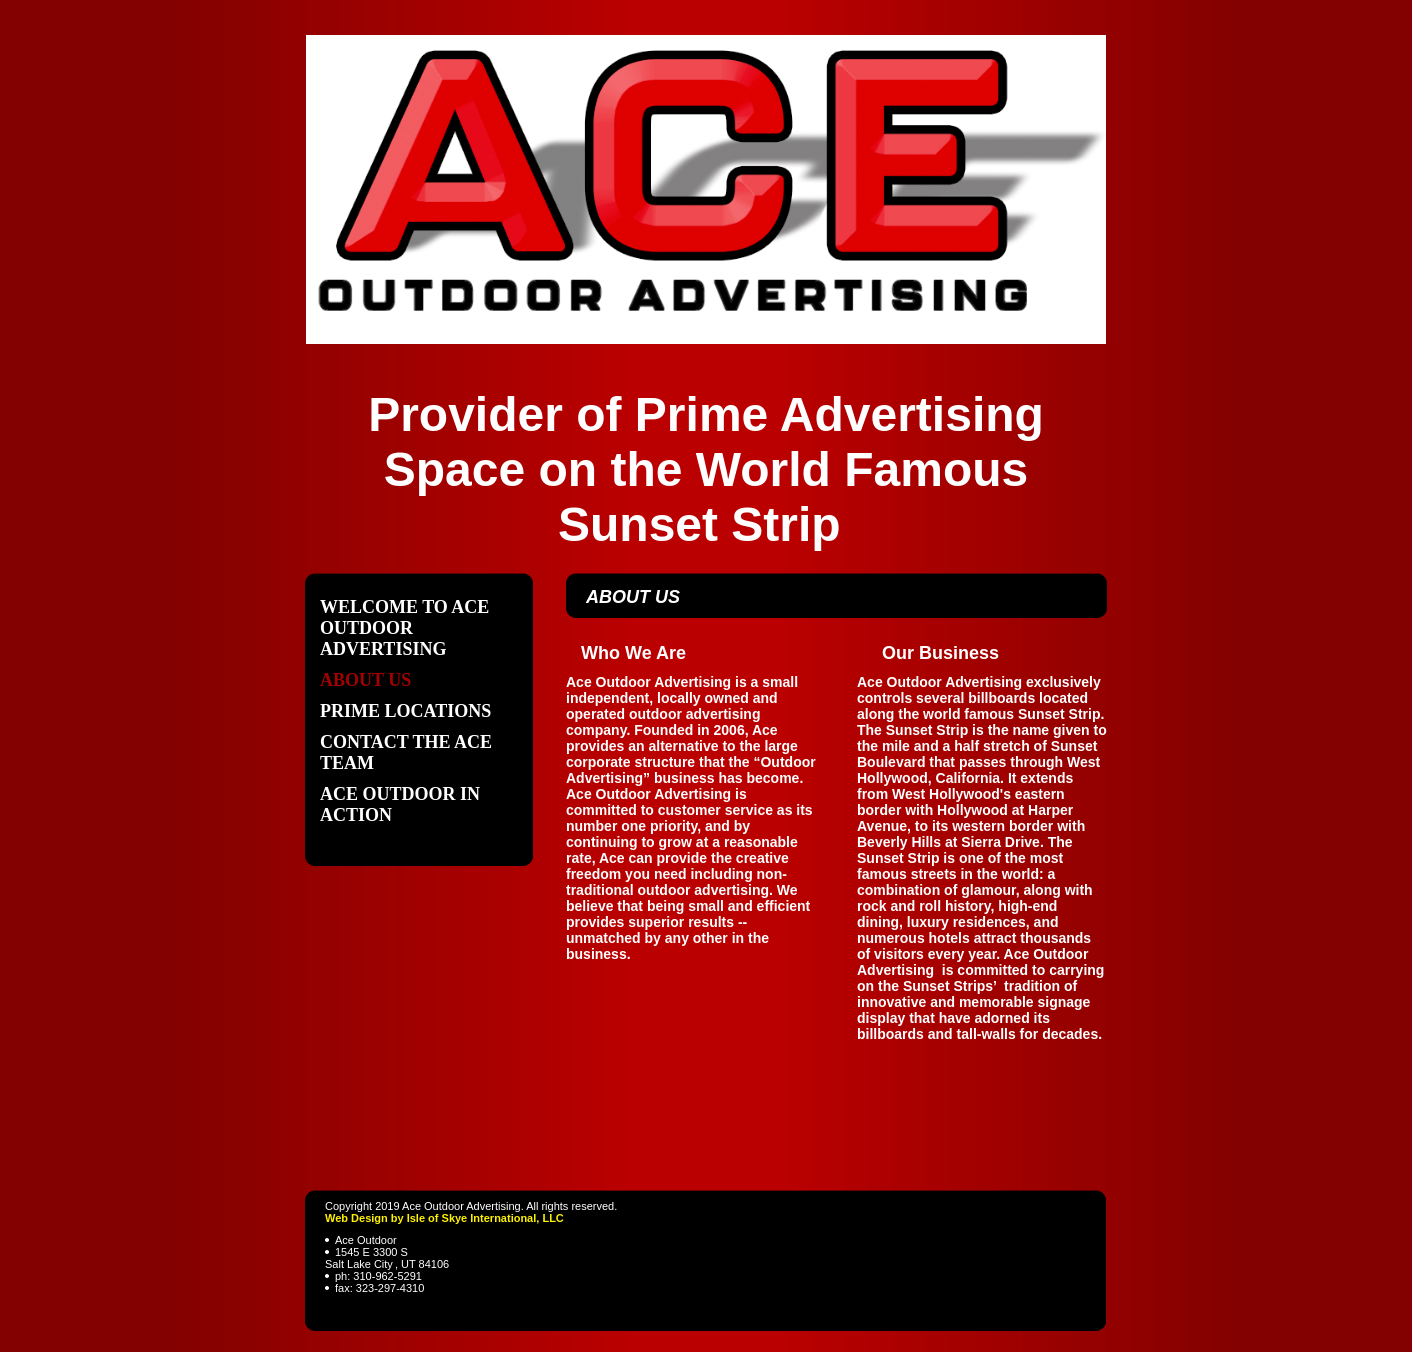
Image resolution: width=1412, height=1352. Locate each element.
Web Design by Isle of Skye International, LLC (444, 1218)
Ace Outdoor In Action (400, 804)
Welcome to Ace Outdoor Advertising (404, 628)
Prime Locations (405, 711)
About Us (365, 680)
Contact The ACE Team (406, 752)
